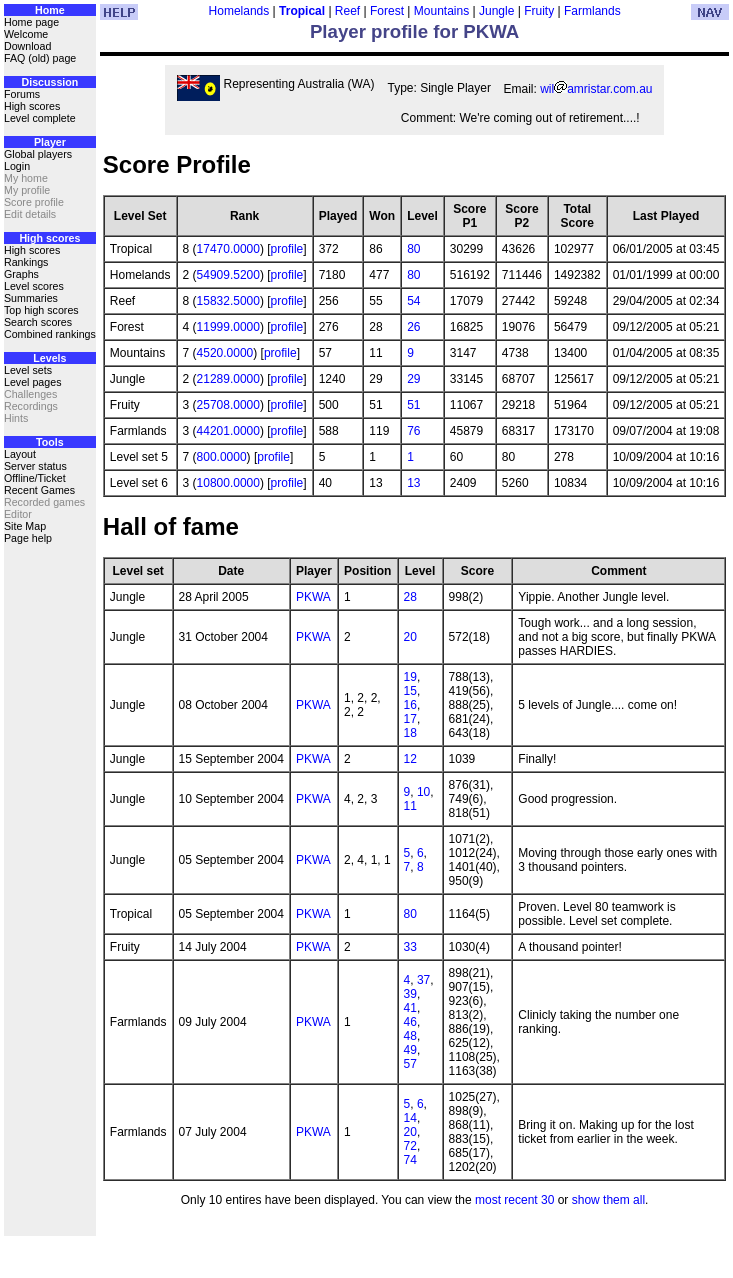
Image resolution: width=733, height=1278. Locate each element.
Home (50, 10)
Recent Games (39, 490)
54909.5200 (228, 275)
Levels (49, 358)
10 (423, 792)
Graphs (21, 274)
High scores (32, 106)
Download (27, 46)
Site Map (25, 526)
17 (410, 719)
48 (410, 1036)
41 (410, 1008)
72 (410, 1146)
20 (410, 637)
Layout (20, 454)
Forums (22, 94)
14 (410, 1118)
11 (410, 806)
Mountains (441, 11)
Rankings (26, 262)
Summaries (31, 298)
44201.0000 (228, 431)
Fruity (539, 11)
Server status (35, 466)
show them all (608, 1200)
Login (17, 166)
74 (410, 1160)
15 (410, 691)
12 (410, 759)
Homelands (239, 11)
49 (410, 1050)
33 (410, 947)
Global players (38, 154)
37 (423, 980)
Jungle (496, 11)
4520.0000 (225, 353)
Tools (50, 442)
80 (413, 249)
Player (50, 142)
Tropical (302, 11)
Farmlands (592, 11)
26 (413, 327)
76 (413, 431)
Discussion (49, 82)
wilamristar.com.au (596, 89)
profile (287, 249)
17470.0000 (228, 249)
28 (410, 597)
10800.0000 (228, 483)
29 (413, 379)
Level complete (40, 118)
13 (413, 483)
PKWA (313, 597)
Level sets (28, 370)
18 (410, 733)
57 (410, 1064)
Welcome (26, 34)
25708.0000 (228, 405)
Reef (347, 11)
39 (410, 994)
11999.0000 (228, 327)
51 (413, 405)
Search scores (38, 322)
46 (410, 1022)
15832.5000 (228, 301)
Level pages (32, 382)
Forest (387, 11)
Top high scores (41, 310)
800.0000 (222, 457)
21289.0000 (228, 379)
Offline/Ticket (35, 478)
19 (410, 677)
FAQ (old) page (40, 58)
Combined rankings (50, 334)
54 (413, 301)
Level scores (34, 286)
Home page (31, 22)
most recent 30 (514, 1200)
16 (410, 705)
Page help (28, 538)
